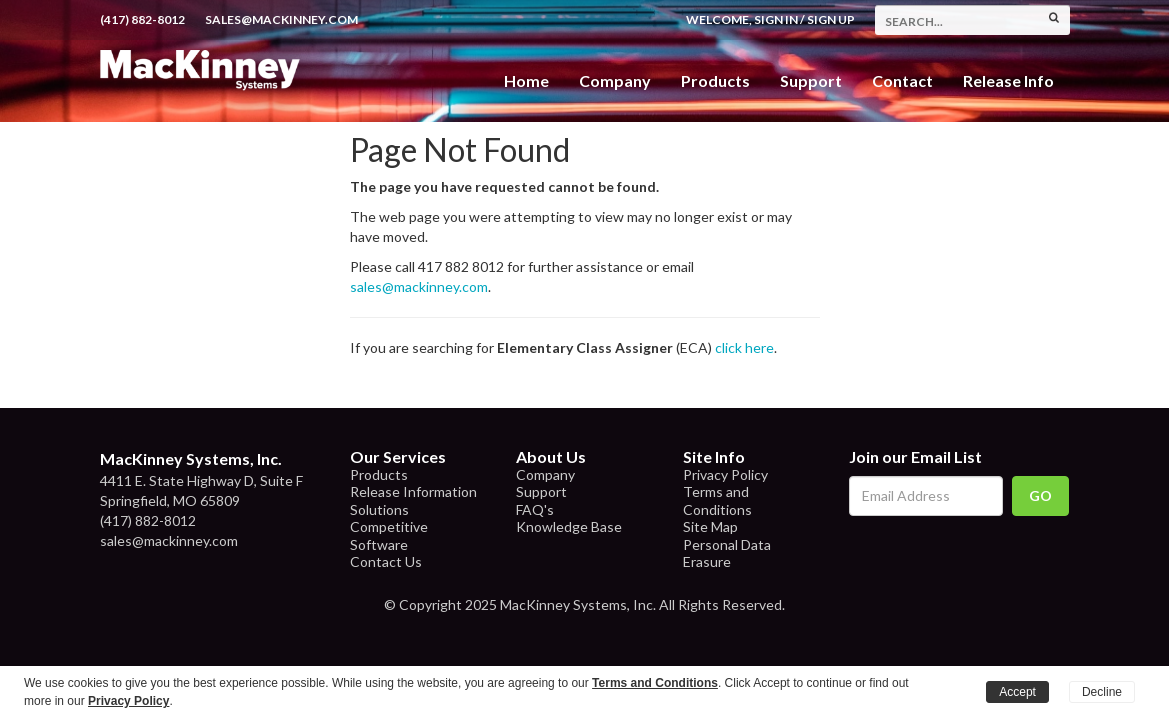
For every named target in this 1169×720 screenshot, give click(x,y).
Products (379, 474)
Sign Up (831, 19)
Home (526, 80)
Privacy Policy (725, 474)
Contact (902, 80)
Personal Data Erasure (727, 553)
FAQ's (535, 509)
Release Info (1008, 80)
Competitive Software (389, 535)
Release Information (413, 491)
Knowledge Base (569, 526)
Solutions (379, 509)
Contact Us (386, 561)
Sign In (776, 19)
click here (744, 347)
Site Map (710, 526)
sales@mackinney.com (281, 19)
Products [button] (715, 80)
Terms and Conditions (717, 500)
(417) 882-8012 (142, 19)
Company (615, 80)
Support (811, 80)
